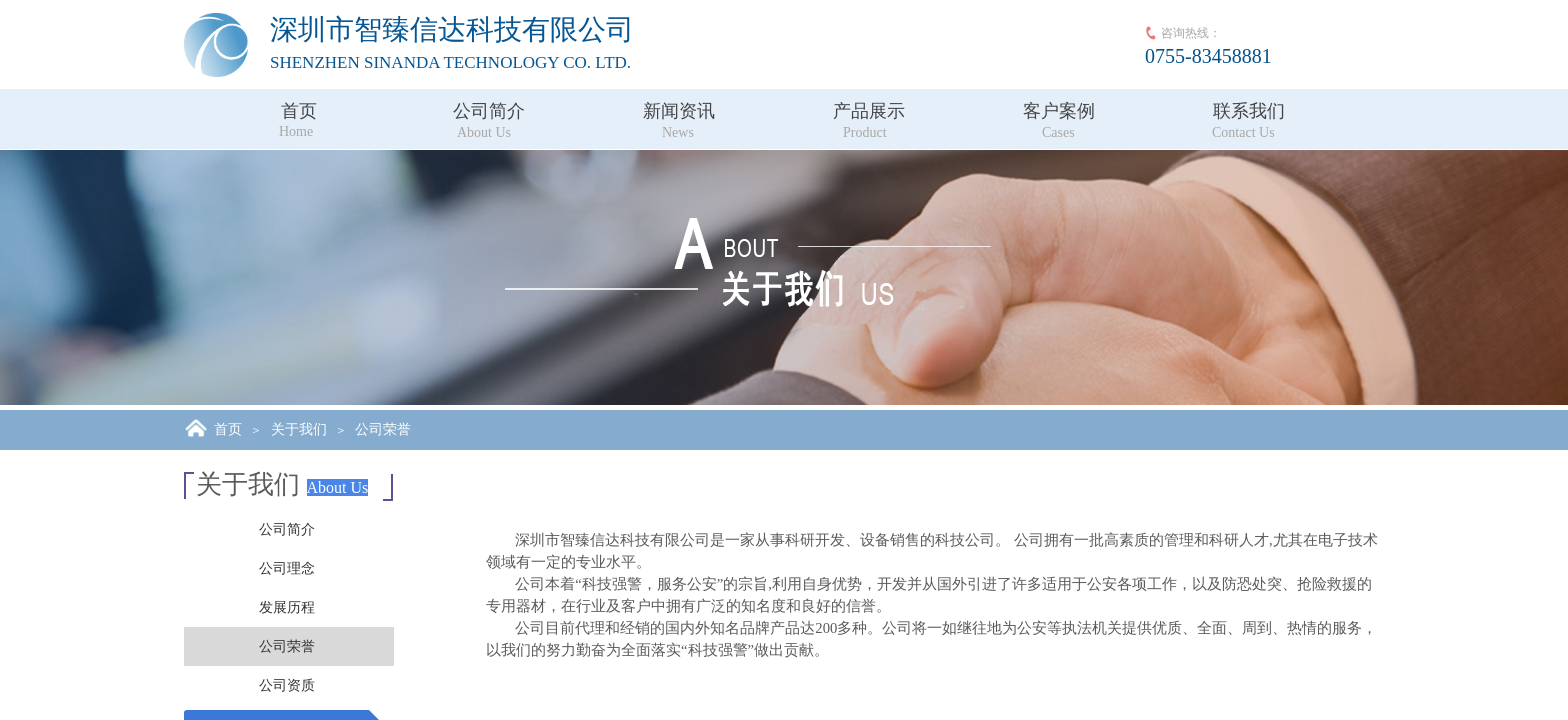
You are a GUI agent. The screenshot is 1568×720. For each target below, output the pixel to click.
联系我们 (1249, 111)
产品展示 (869, 111)
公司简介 (489, 111)
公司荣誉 (383, 429)
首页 (299, 111)
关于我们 (299, 429)
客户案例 (1059, 111)
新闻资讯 (679, 111)
